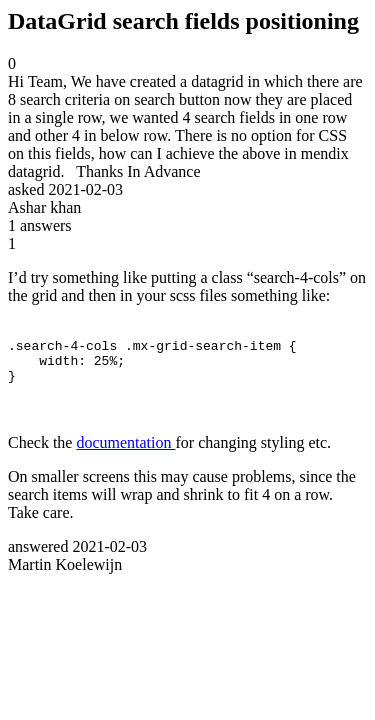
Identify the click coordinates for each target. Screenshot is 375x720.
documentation (125, 451)
